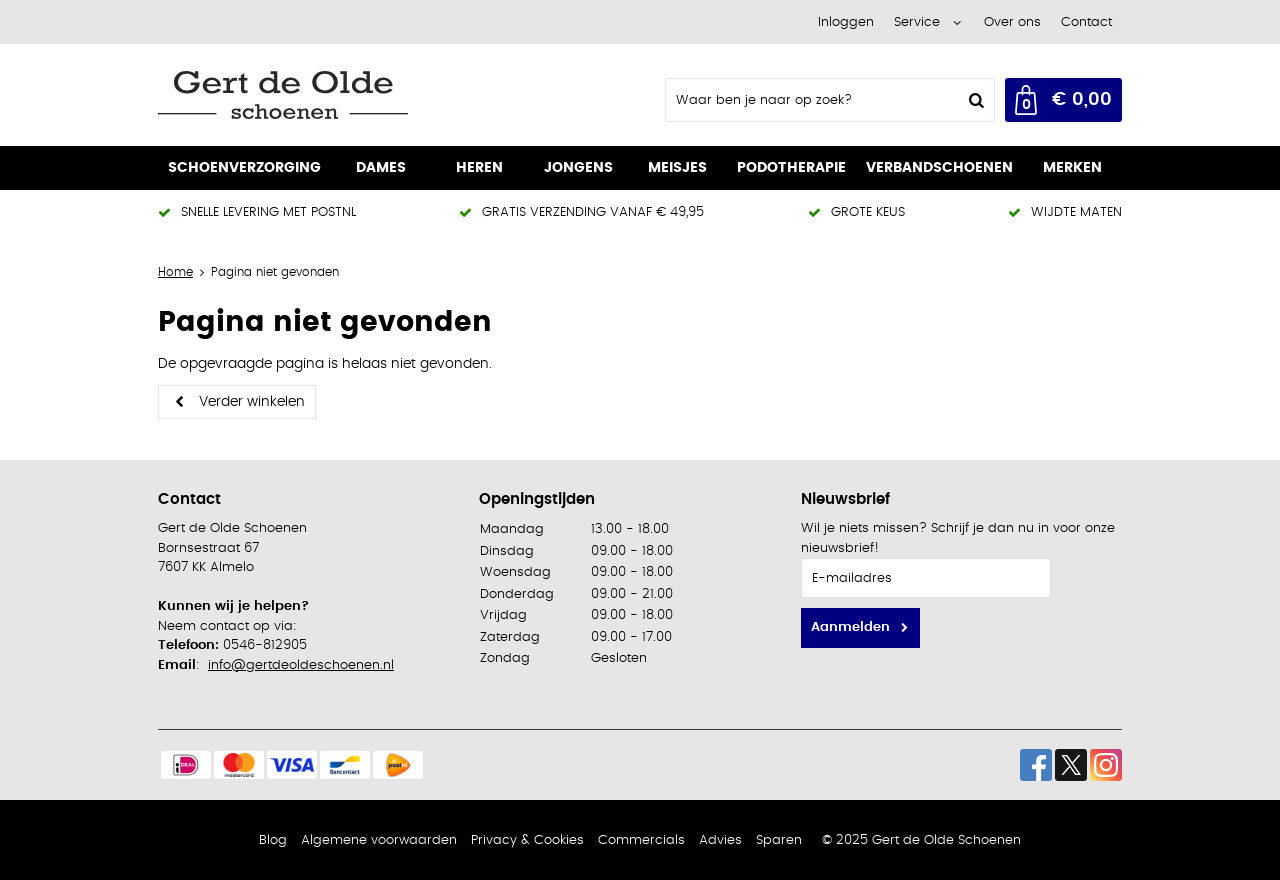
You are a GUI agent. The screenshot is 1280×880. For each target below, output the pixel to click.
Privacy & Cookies (527, 840)
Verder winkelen (252, 402)
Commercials (641, 840)
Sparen (779, 840)
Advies (720, 840)
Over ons (1012, 22)
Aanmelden (850, 627)
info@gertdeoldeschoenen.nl (301, 665)
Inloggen (846, 22)
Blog (273, 840)
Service (917, 22)
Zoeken (974, 100)
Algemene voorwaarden (379, 840)
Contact (1086, 22)
